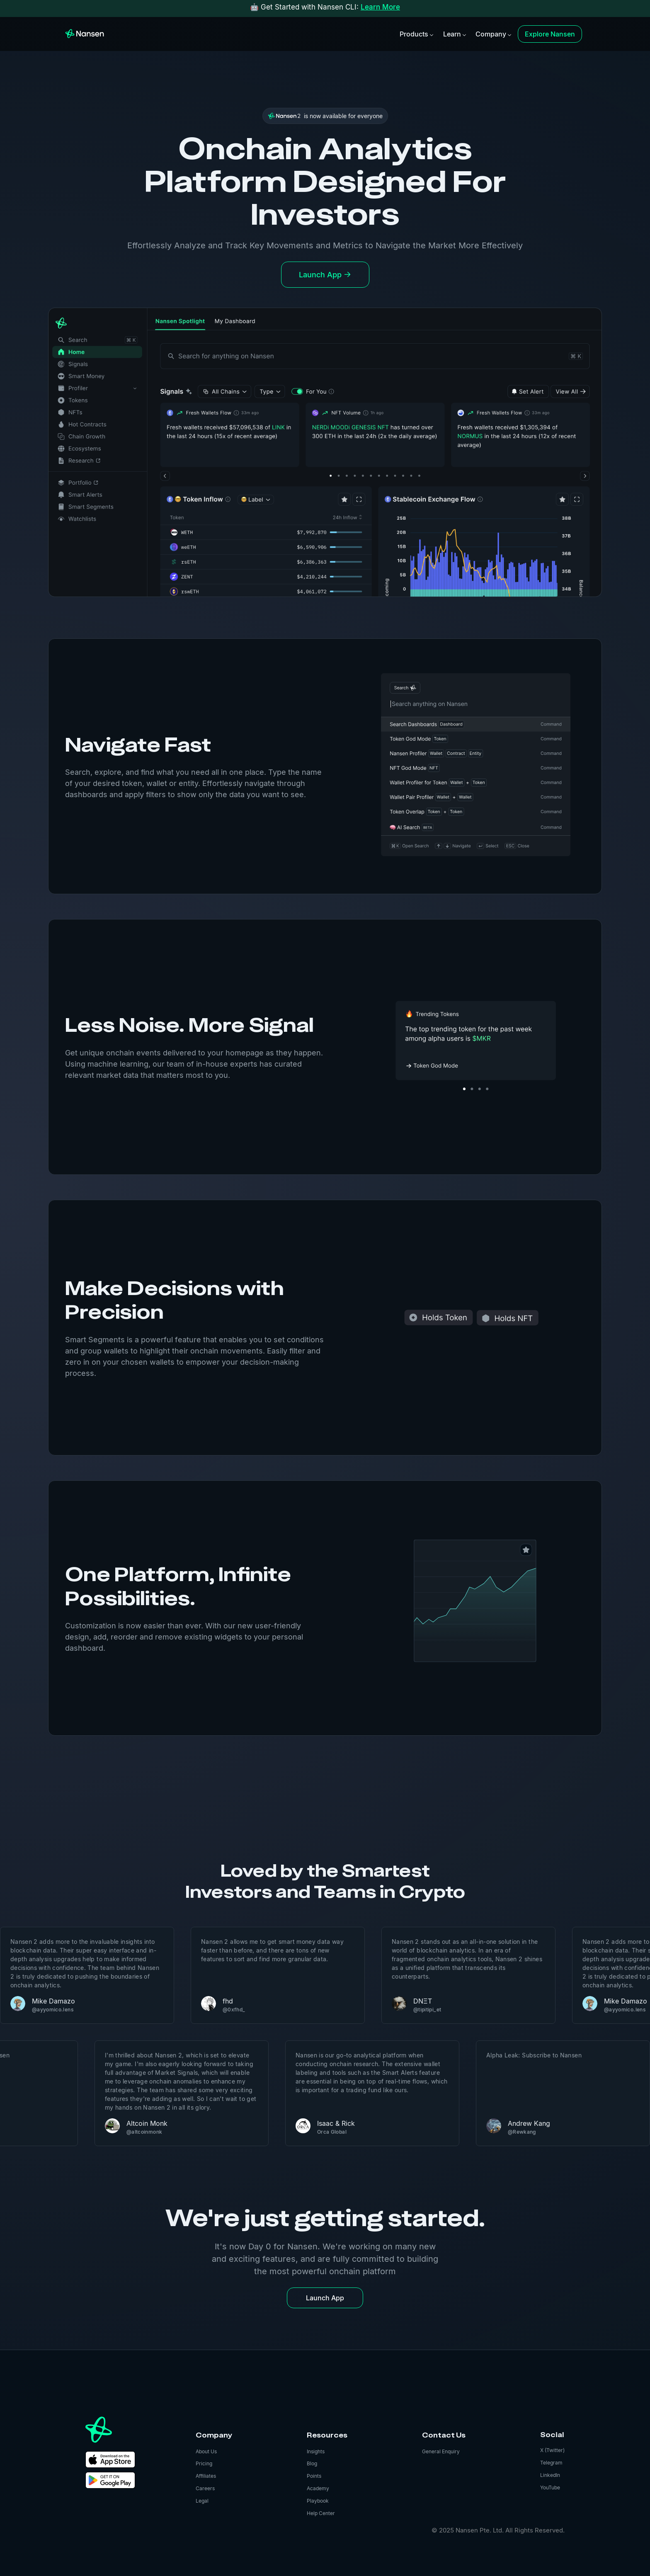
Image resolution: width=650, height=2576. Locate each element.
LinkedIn (550, 2475)
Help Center (321, 2513)
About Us (206, 2451)
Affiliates (206, 2476)
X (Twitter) (552, 2450)
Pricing (204, 2463)
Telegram (551, 2463)
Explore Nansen (550, 34)
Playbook (318, 2501)
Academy (318, 2488)
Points (314, 2476)
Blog (312, 2463)
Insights (316, 2451)
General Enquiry (441, 2451)
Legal (202, 2501)
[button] (416, 34)
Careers (205, 2488)
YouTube (550, 2487)
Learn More (380, 7)
